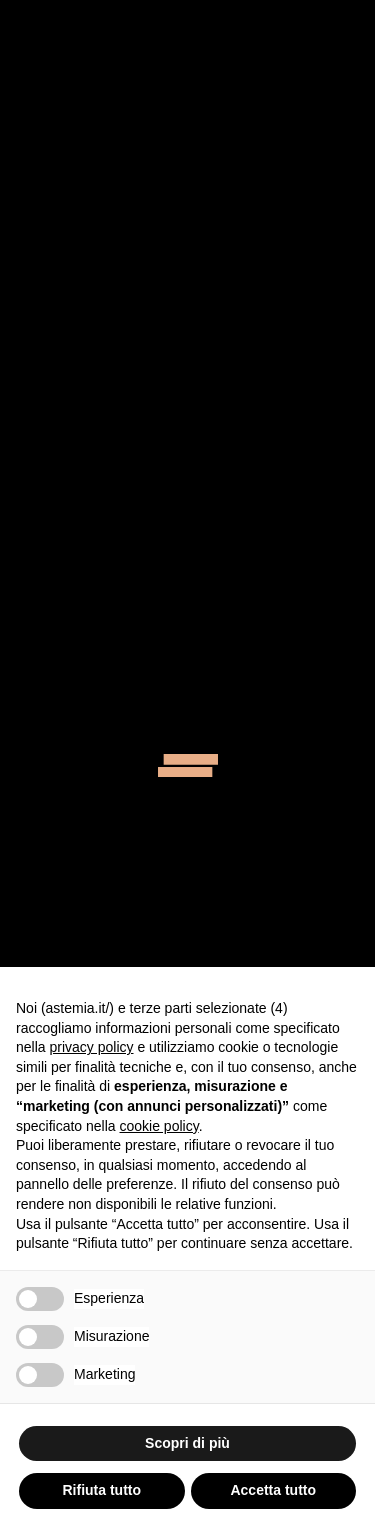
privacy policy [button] (91, 1047)
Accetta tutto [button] (273, 1490)
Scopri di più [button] (187, 1443)
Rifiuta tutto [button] (101, 1490)
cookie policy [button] (159, 1126)
